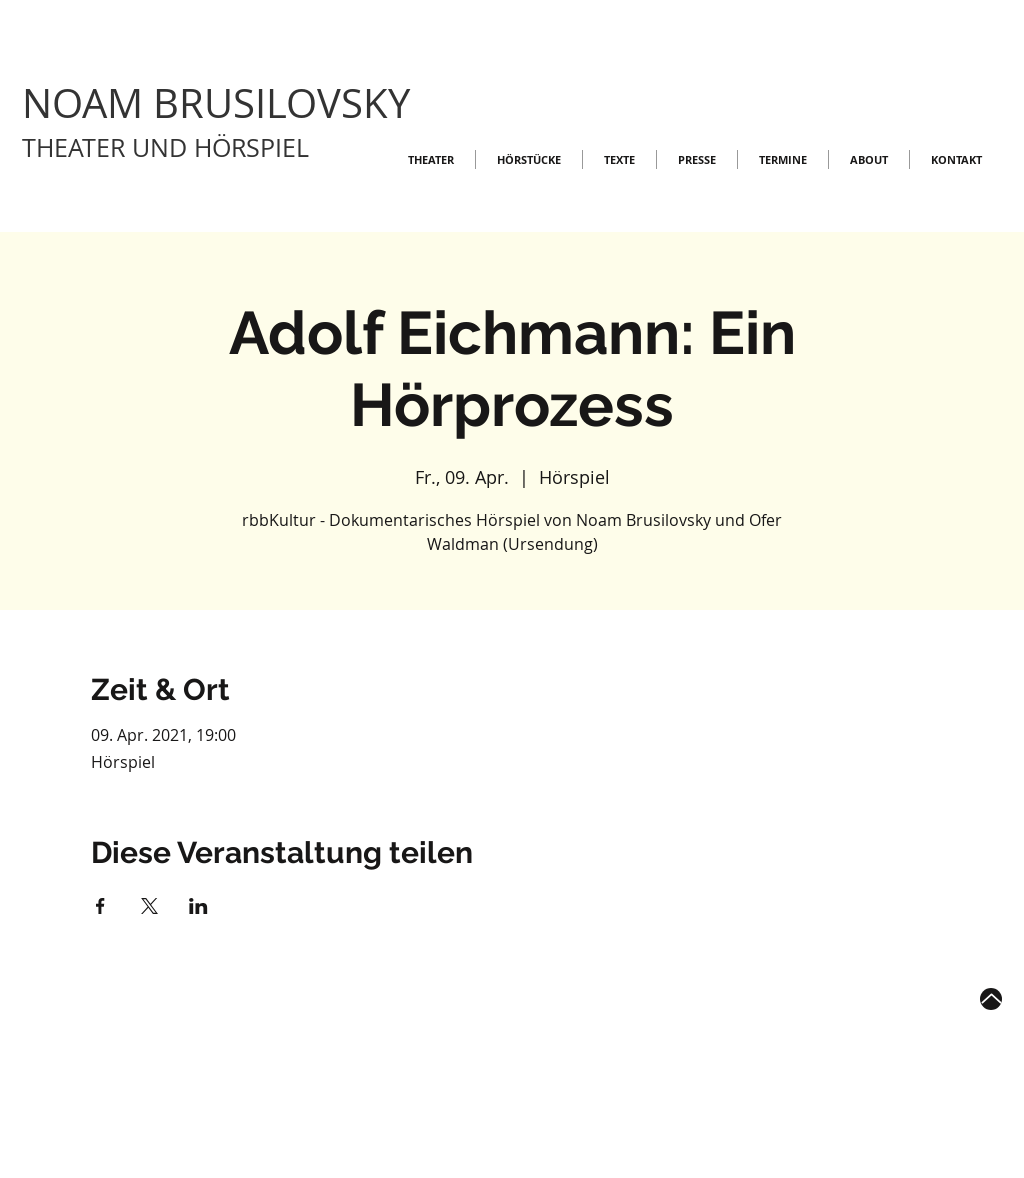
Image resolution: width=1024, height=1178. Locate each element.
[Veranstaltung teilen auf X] (149, 906)
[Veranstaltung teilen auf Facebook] (100, 906)
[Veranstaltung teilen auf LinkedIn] (198, 906)
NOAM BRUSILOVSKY (216, 103)
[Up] (991, 999)
